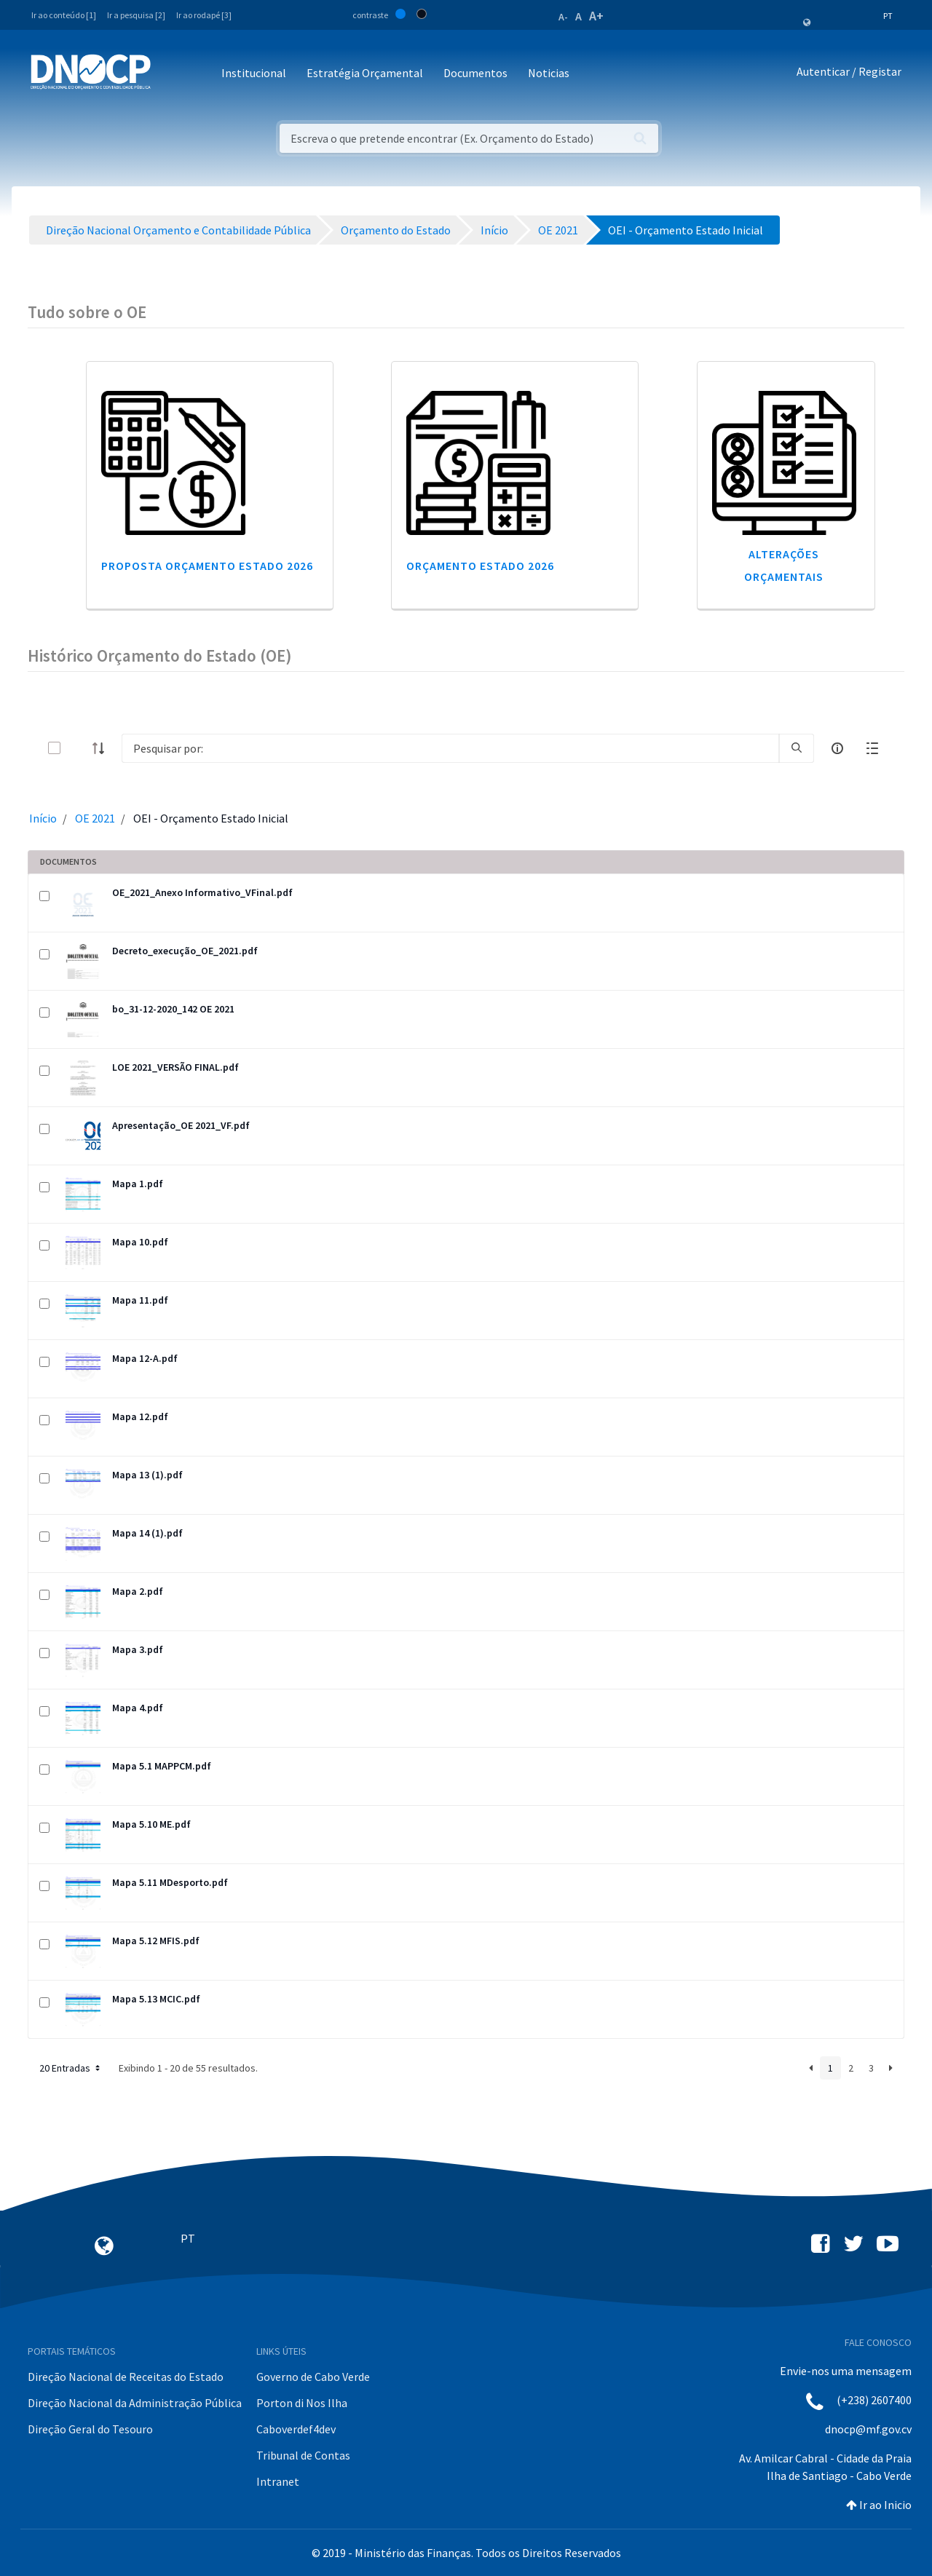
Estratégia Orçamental (365, 73)
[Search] (450, 748)
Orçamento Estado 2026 (480, 565)
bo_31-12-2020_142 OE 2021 (173, 1008)
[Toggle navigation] (170, 73)
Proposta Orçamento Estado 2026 (207, 565)
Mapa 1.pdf (137, 1183)
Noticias (548, 73)
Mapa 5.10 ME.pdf (151, 1824)
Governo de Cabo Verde (313, 2376)
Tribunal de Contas (303, 2455)
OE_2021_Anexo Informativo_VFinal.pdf (202, 892)
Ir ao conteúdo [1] (63, 14)
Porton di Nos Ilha (301, 2402)
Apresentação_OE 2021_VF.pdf (181, 1125)
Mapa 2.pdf (137, 1591)
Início (43, 818)
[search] (796, 748)
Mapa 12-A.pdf (145, 1358)
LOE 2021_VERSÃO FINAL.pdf (175, 1067)
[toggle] (78, 748)
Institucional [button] (253, 73)
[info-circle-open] (837, 748)
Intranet (277, 2481)
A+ (596, 15)
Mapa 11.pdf (140, 1300)
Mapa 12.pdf (140, 1416)
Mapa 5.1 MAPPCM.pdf (161, 1765)
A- (563, 16)
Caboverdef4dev (296, 2429)
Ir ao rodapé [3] (204, 14)
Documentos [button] (475, 73)
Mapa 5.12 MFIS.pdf (156, 1940)
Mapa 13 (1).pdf (147, 1474)
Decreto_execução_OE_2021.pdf (185, 950)
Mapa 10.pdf (140, 1241)
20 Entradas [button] (71, 2067)
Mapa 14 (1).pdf (147, 1532)
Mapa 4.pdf (137, 1707)
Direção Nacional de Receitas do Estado (126, 2376)
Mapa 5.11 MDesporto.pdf (170, 1882)
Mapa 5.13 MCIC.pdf (156, 1998)
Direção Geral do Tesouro (90, 2429)
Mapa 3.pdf (137, 1649)
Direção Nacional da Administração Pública (135, 2402)
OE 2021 (95, 818)
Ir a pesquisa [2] (136, 14)
